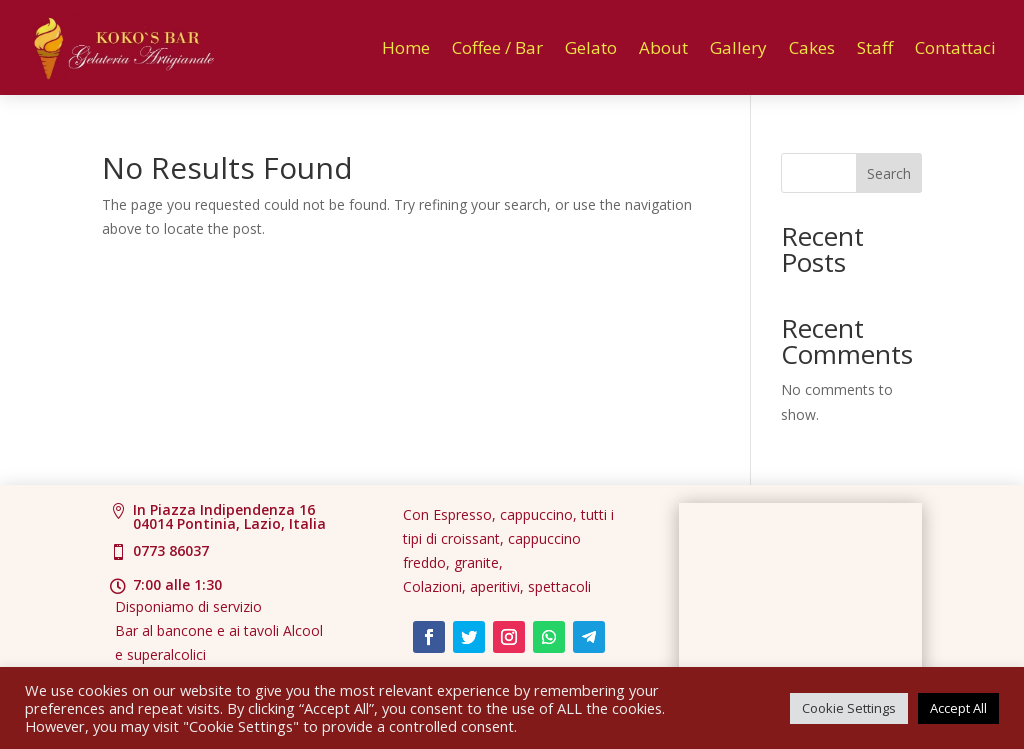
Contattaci (955, 47)
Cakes (812, 47)
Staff (875, 47)
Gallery (738, 47)
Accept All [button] (958, 708)
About (663, 47)
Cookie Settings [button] (849, 708)
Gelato (591, 47)
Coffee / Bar (497, 47)
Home (406, 47)
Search (889, 173)
